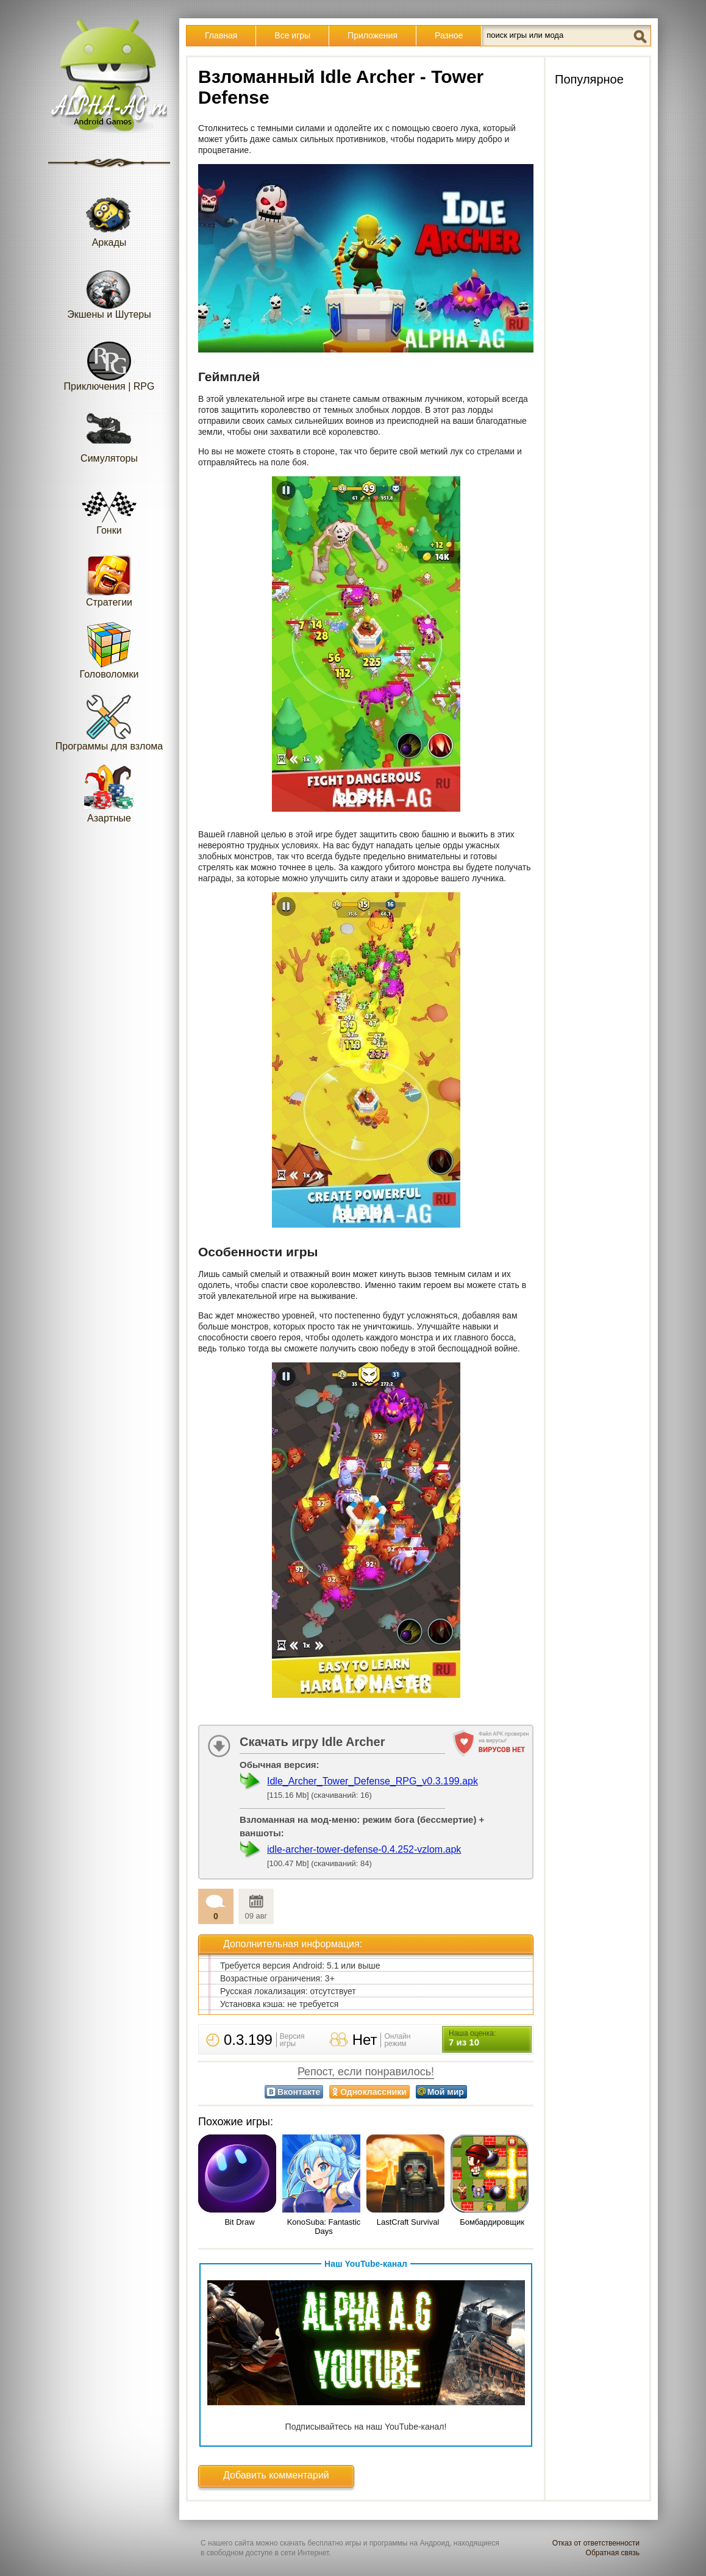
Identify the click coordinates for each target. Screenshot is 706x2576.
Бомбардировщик (492, 2222)
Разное (449, 35)
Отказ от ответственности (596, 2543)
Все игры (292, 35)
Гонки (109, 505)
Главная (221, 35)
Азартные (109, 793)
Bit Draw (239, 2222)
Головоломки (109, 649)
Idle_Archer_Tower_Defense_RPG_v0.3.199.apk (372, 1781)
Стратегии (109, 577)
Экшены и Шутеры (109, 290)
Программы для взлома (109, 721)
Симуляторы (109, 433)
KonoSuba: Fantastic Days (324, 2226)
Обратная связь (613, 2553)
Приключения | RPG (109, 362)
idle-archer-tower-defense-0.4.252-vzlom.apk (364, 1849)
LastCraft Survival (408, 2222)
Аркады (109, 218)
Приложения (373, 35)
